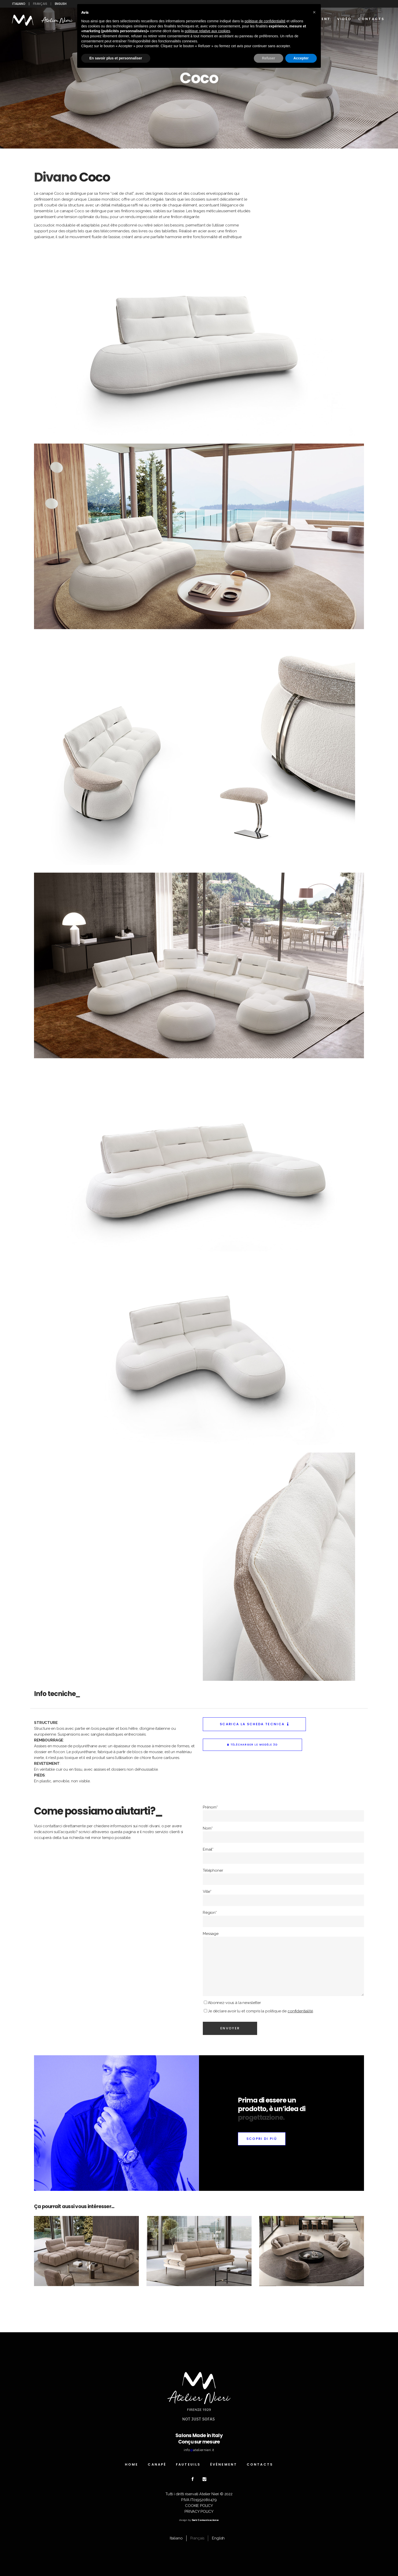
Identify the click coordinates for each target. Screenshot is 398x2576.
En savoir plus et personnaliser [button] (115, 58)
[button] (314, 12)
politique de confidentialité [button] (265, 21)
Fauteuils (188, 2464)
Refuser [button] (268, 58)
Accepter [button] (301, 58)
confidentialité (300, 2011)
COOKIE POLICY (199, 2505)
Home (131, 2464)
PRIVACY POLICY (199, 2511)
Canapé (157, 2464)
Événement (223, 2464)
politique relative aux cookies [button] (207, 31)
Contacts (260, 2464)
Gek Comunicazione (205, 2520)
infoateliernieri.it (199, 2450)
